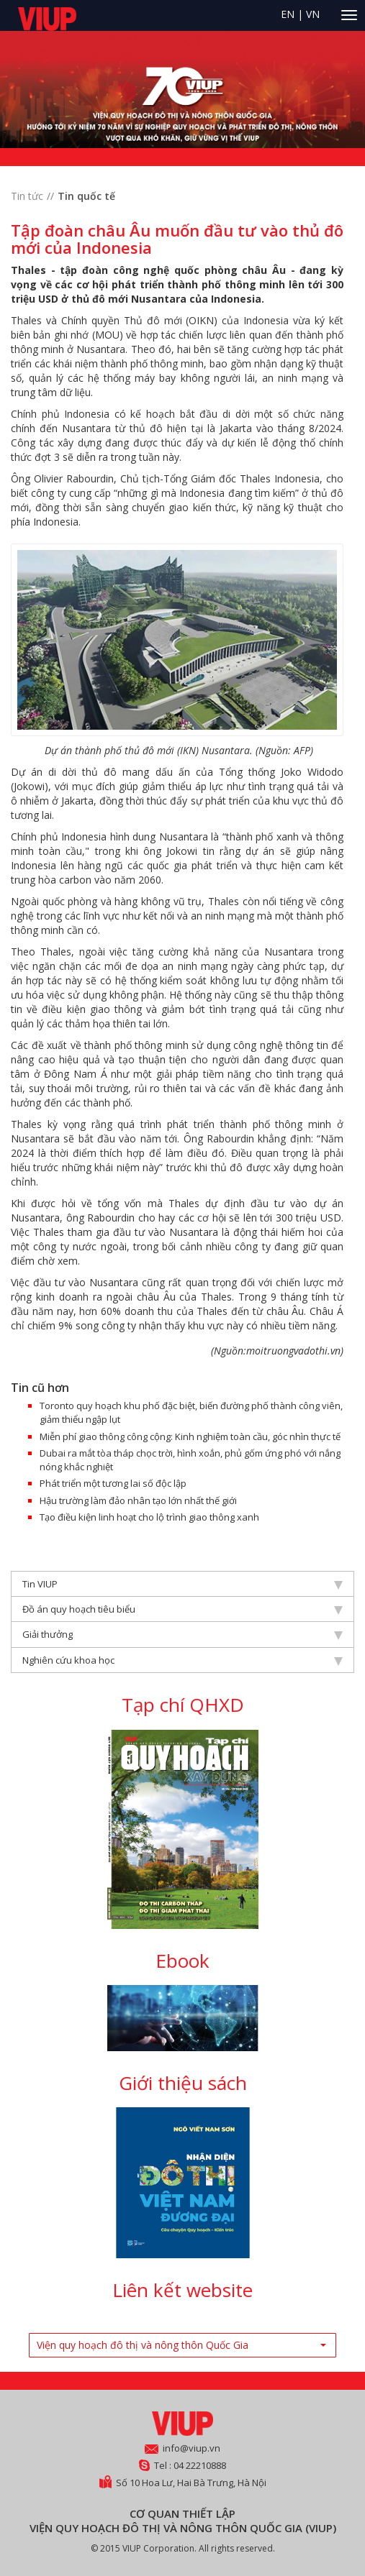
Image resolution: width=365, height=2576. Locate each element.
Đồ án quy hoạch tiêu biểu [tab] (182, 1609)
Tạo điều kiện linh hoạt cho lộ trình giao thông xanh (149, 1517)
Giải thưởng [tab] (182, 1634)
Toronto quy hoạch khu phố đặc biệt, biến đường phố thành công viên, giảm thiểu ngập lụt (191, 1412)
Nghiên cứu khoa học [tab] (182, 1660)
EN (287, 14)
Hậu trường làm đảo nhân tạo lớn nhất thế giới (138, 1500)
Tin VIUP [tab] (182, 1583)
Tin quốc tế (86, 196)
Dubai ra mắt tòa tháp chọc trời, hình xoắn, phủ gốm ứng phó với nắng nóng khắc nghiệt (190, 1460)
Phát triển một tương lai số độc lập (113, 1483)
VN (313, 14)
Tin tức (27, 196)
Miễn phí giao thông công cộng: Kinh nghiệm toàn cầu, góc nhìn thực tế (190, 1436)
